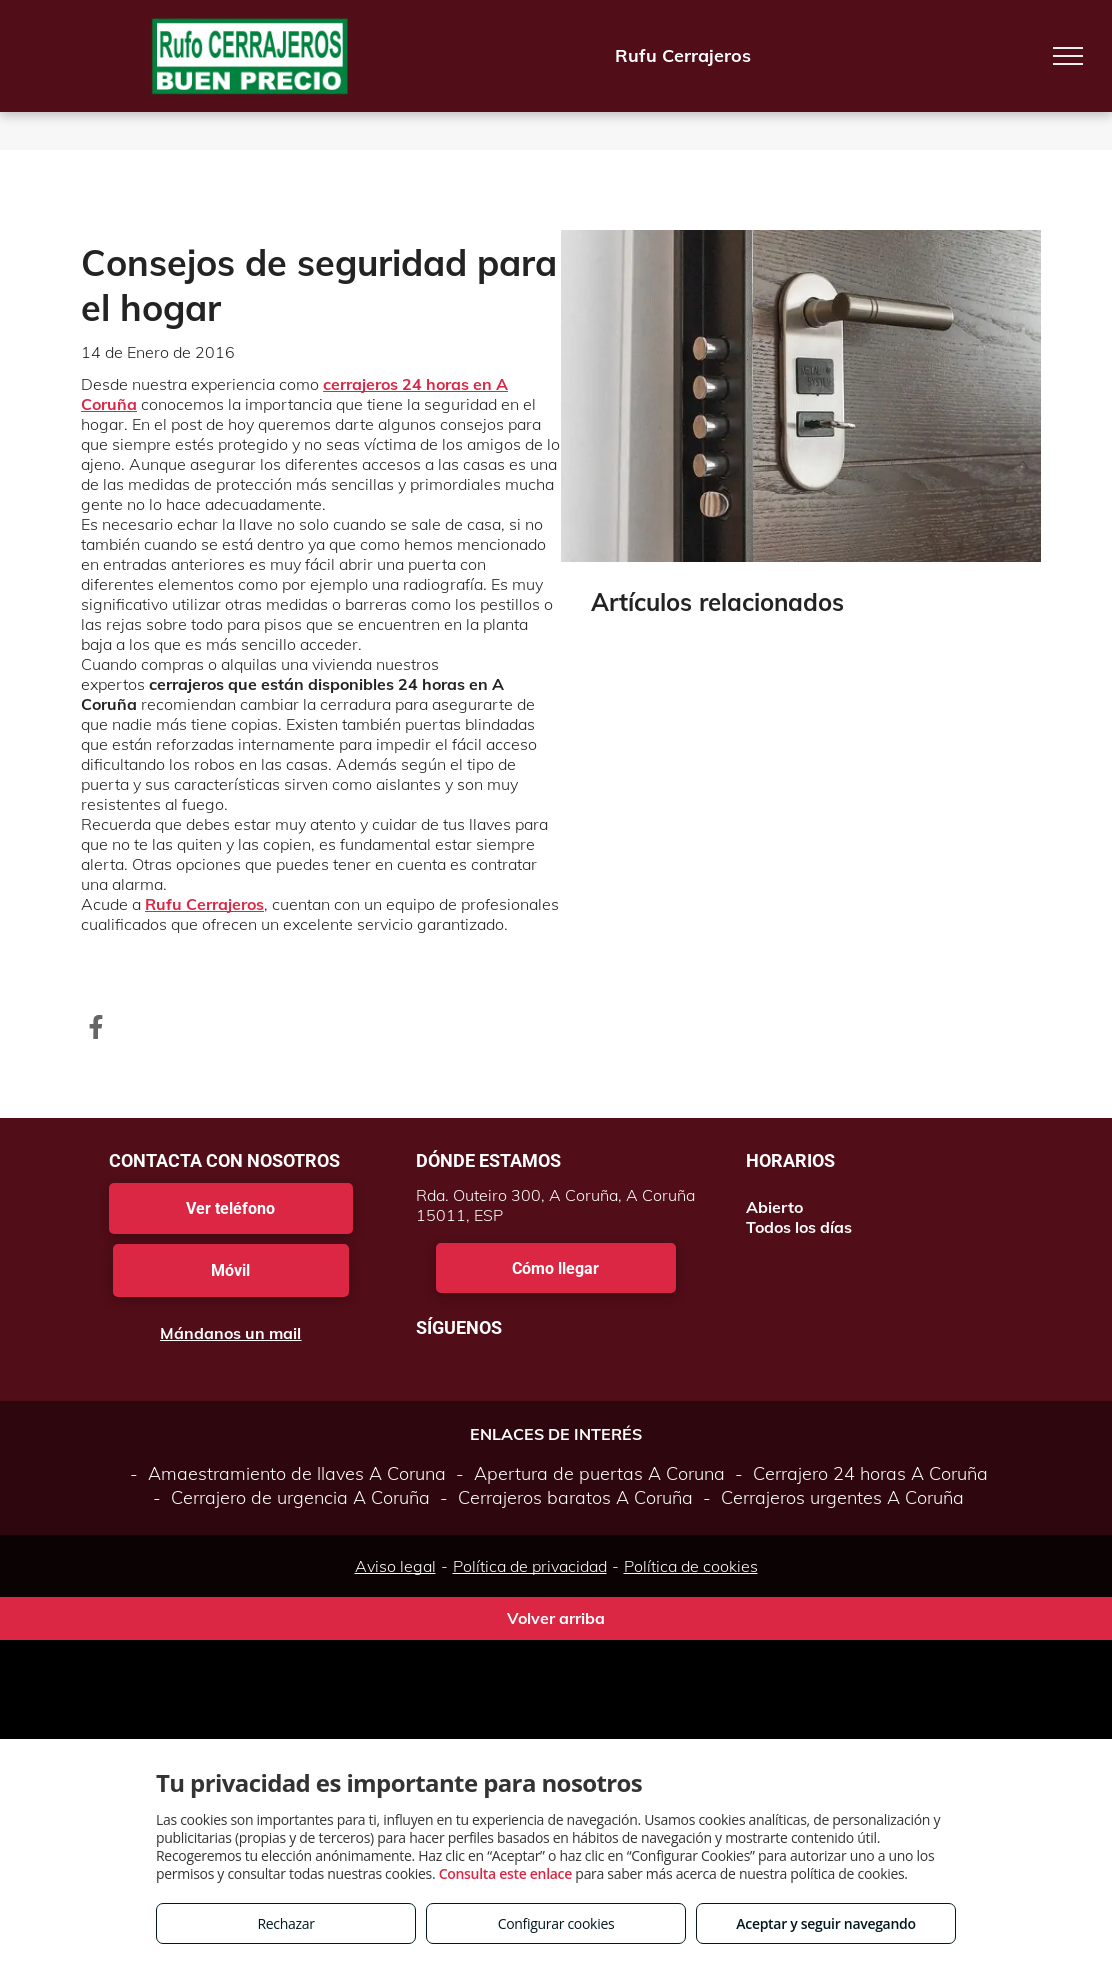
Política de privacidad (530, 1566)
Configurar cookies (556, 1923)
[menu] (1068, 56)
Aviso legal (395, 1566)
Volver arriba (556, 1618)
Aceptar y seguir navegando (825, 1923)
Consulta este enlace (505, 1873)
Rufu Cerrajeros (204, 904)
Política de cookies (691, 1566)
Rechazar (285, 1923)
